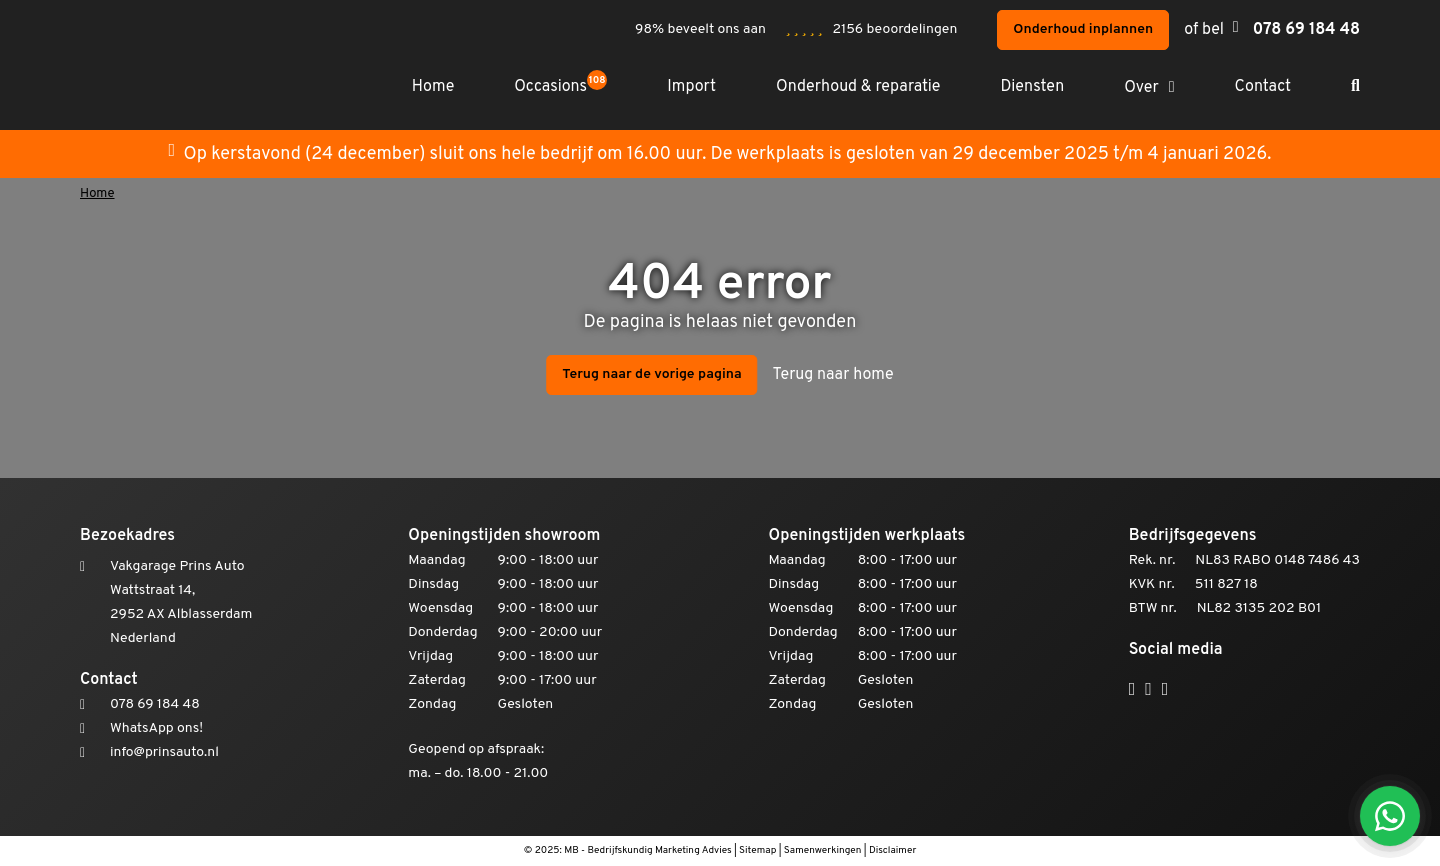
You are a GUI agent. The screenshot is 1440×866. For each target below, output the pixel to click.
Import (691, 87)
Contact (1263, 87)
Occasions (560, 87)
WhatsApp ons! (156, 728)
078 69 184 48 (1306, 30)
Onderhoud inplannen (1083, 29)
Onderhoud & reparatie (858, 87)
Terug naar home (833, 375)
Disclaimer (892, 850)
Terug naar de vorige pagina (651, 374)
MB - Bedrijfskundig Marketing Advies (648, 850)
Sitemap (757, 850)
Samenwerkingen (823, 850)
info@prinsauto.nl (164, 752)
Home (433, 87)
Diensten (1032, 87)
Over (1141, 88)
